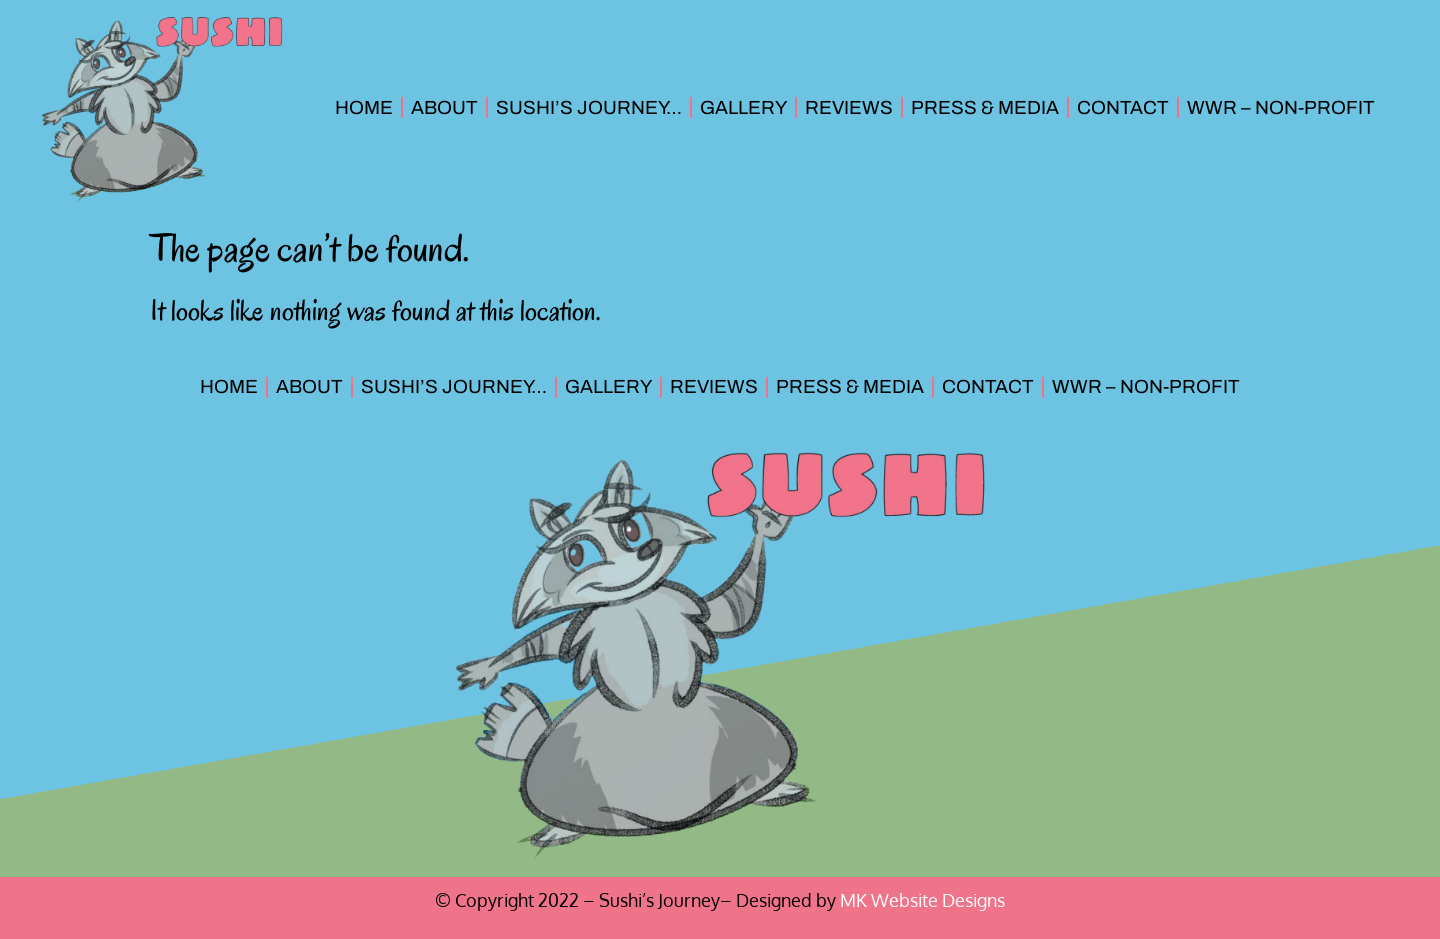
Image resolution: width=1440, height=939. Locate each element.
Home (364, 107)
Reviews (849, 107)
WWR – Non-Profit (1281, 107)
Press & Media (985, 107)
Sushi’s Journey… (589, 107)
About (444, 107)
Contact (1123, 107)
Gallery (743, 107)
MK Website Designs (922, 900)
